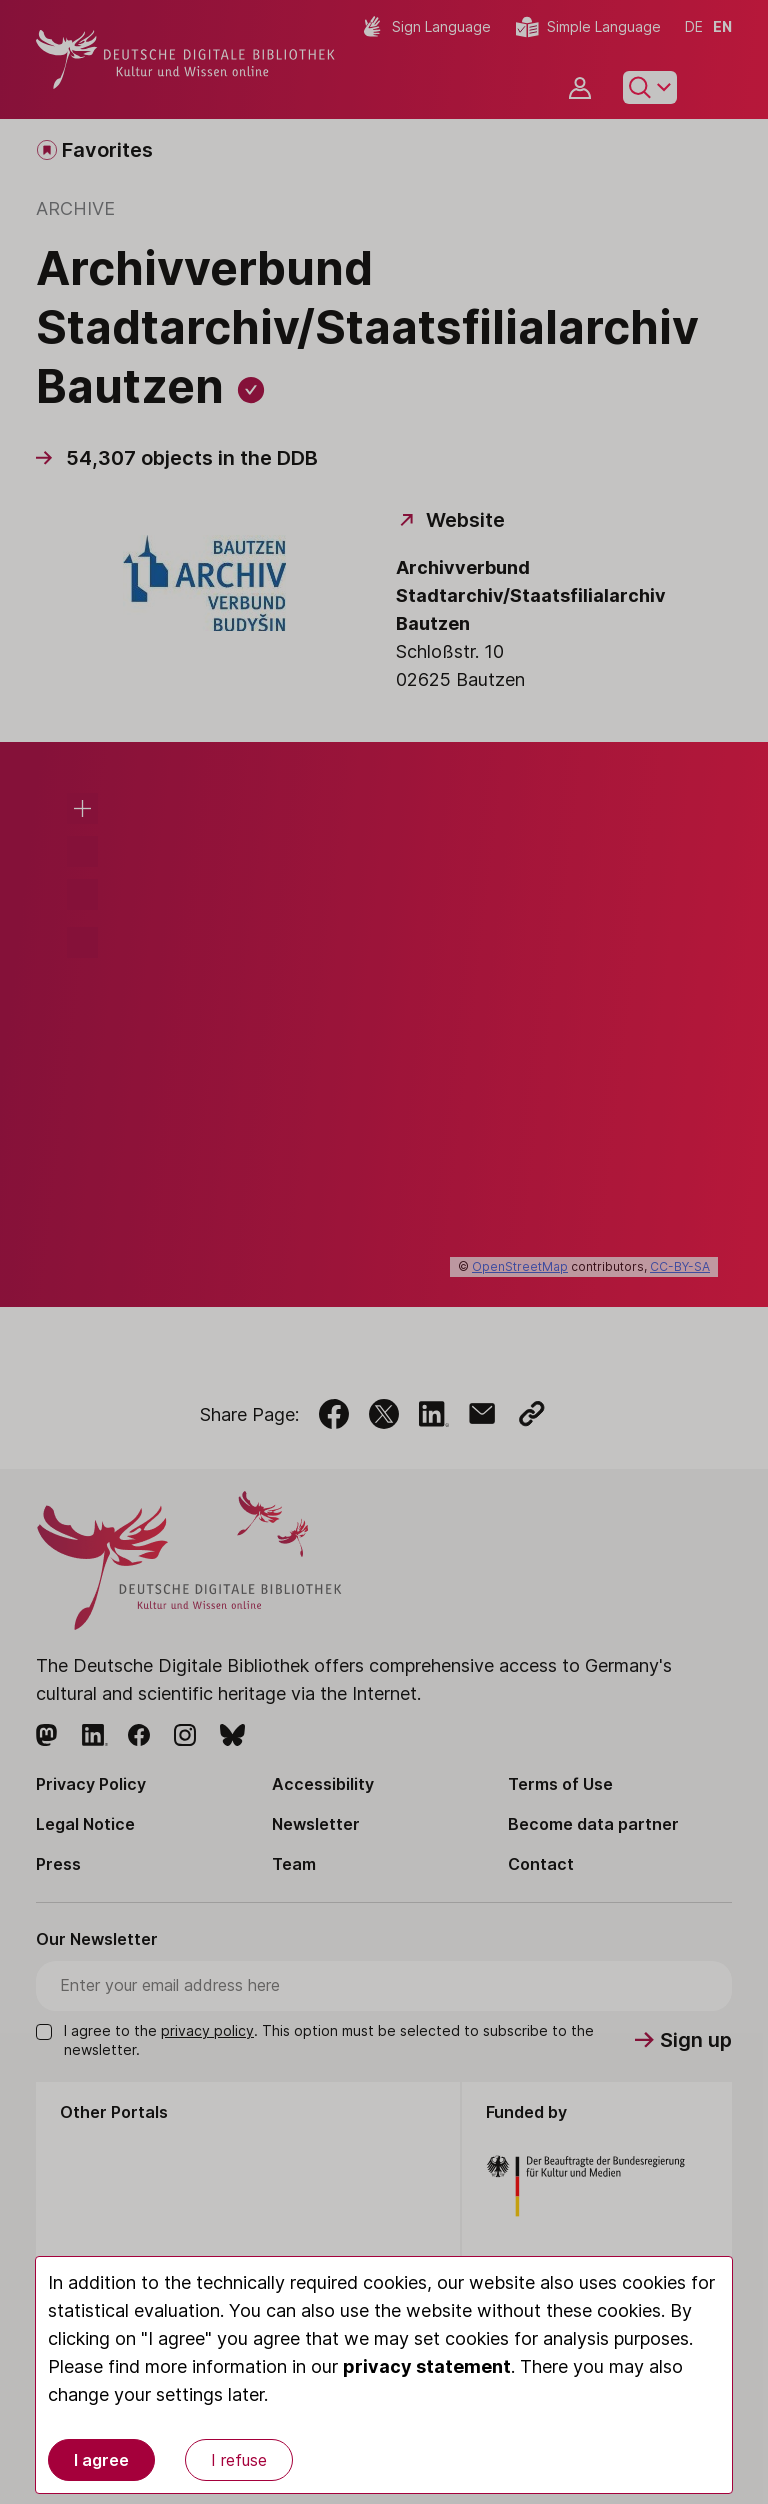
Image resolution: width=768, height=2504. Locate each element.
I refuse (239, 2460)
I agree (101, 2460)
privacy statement (427, 2366)
